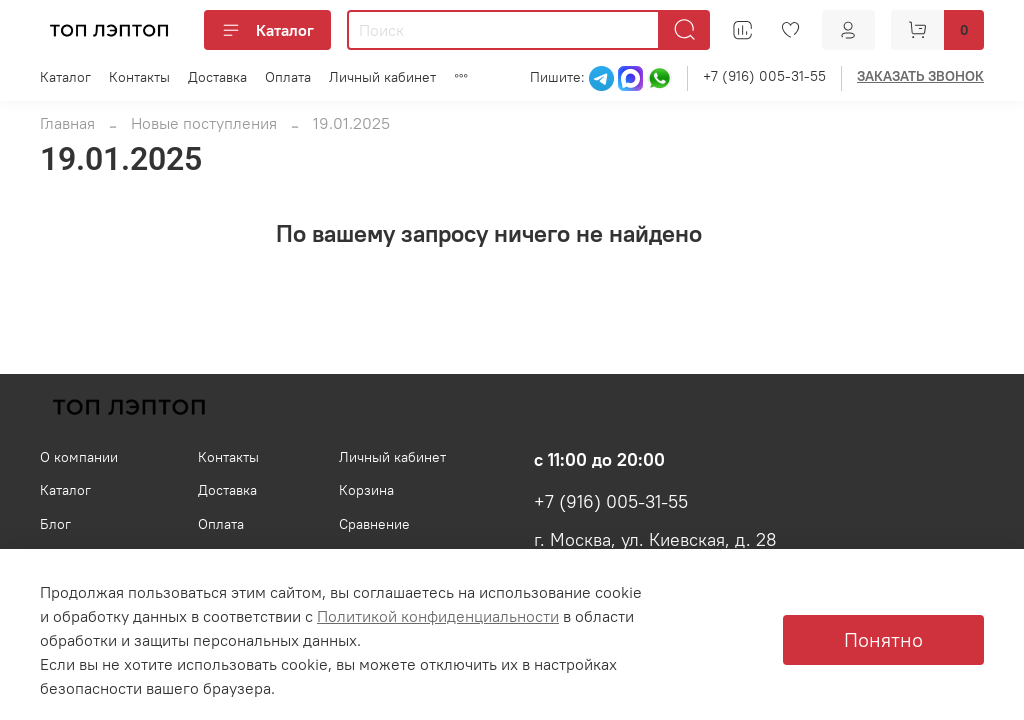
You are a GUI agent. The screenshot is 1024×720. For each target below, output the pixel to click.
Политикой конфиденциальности (438, 616)
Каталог (267, 30)
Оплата (288, 77)
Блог (55, 524)
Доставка (217, 77)
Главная (67, 123)
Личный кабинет (382, 77)
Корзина (366, 490)
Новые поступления (204, 123)
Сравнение (374, 524)
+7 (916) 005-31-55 (764, 76)
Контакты (139, 77)
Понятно (883, 639)
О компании (79, 457)
